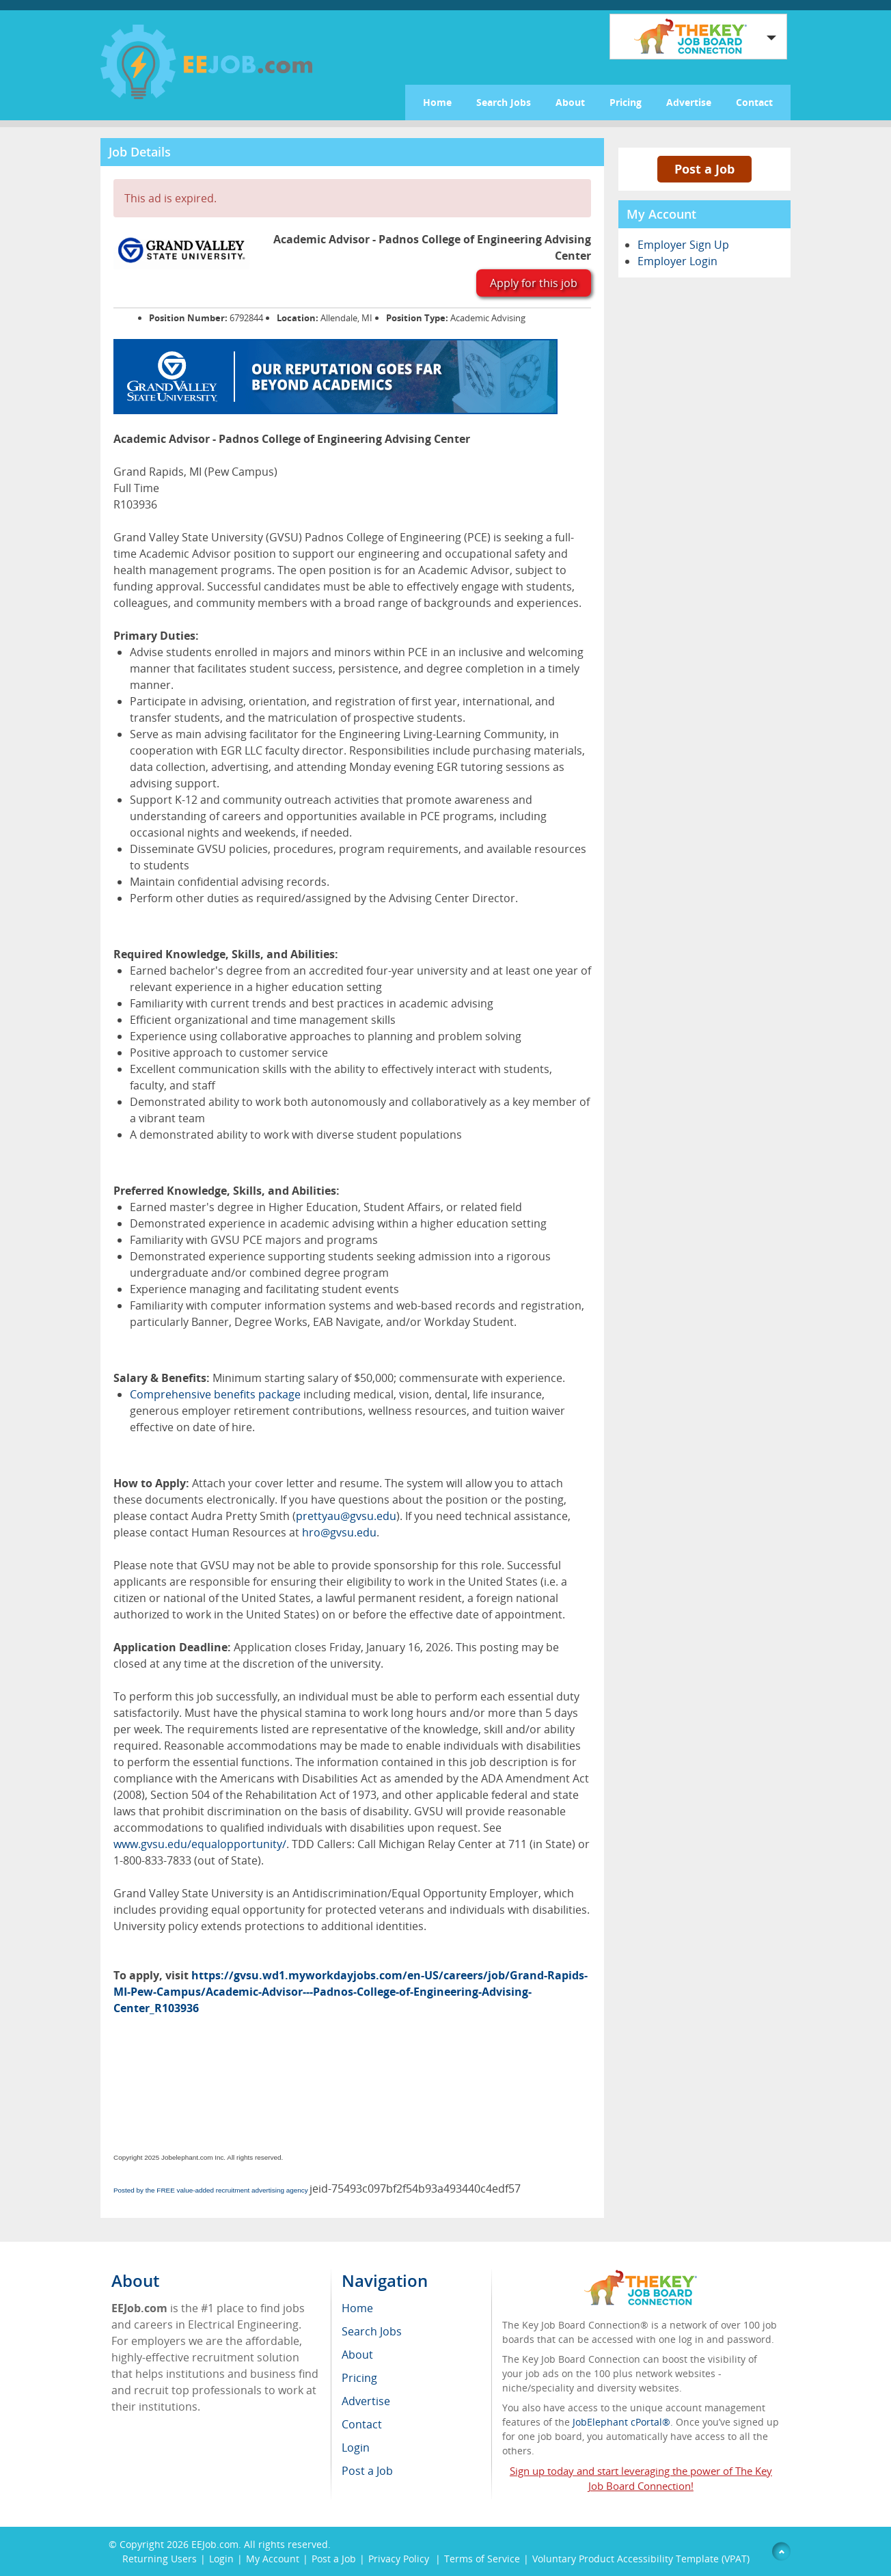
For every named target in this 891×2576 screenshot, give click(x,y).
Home (437, 102)
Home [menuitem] (357, 2308)
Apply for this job (533, 282)
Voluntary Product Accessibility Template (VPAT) (641, 2558)
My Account (272, 2558)
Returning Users (159, 2558)
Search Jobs (503, 102)
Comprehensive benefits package (215, 1394)
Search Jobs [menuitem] (372, 2331)
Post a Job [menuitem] (367, 2470)
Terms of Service (482, 2558)
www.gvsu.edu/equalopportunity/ (199, 1844)
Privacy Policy (400, 2558)
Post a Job (704, 169)
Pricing (625, 102)
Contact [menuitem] (362, 2424)
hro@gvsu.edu (339, 1532)
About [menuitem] (357, 2354)
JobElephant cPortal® (621, 2421)
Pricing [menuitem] (359, 2377)
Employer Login (677, 261)
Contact (754, 102)
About (570, 102)
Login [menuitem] (356, 2447)
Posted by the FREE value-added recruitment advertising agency (210, 2190)
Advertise (688, 102)
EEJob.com (214, 2544)
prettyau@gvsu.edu (346, 1515)
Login (221, 2558)
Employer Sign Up (683, 244)
